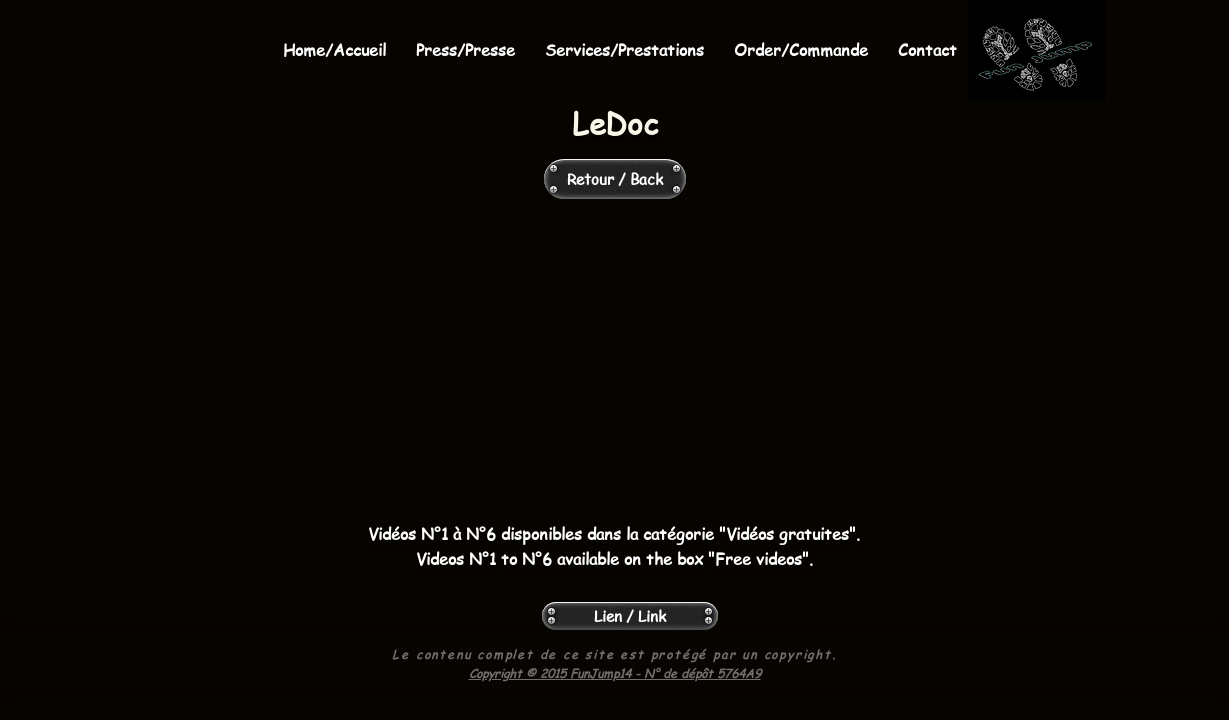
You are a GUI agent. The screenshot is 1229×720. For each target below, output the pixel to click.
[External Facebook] (615, 363)
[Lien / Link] (630, 616)
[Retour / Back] (615, 179)
